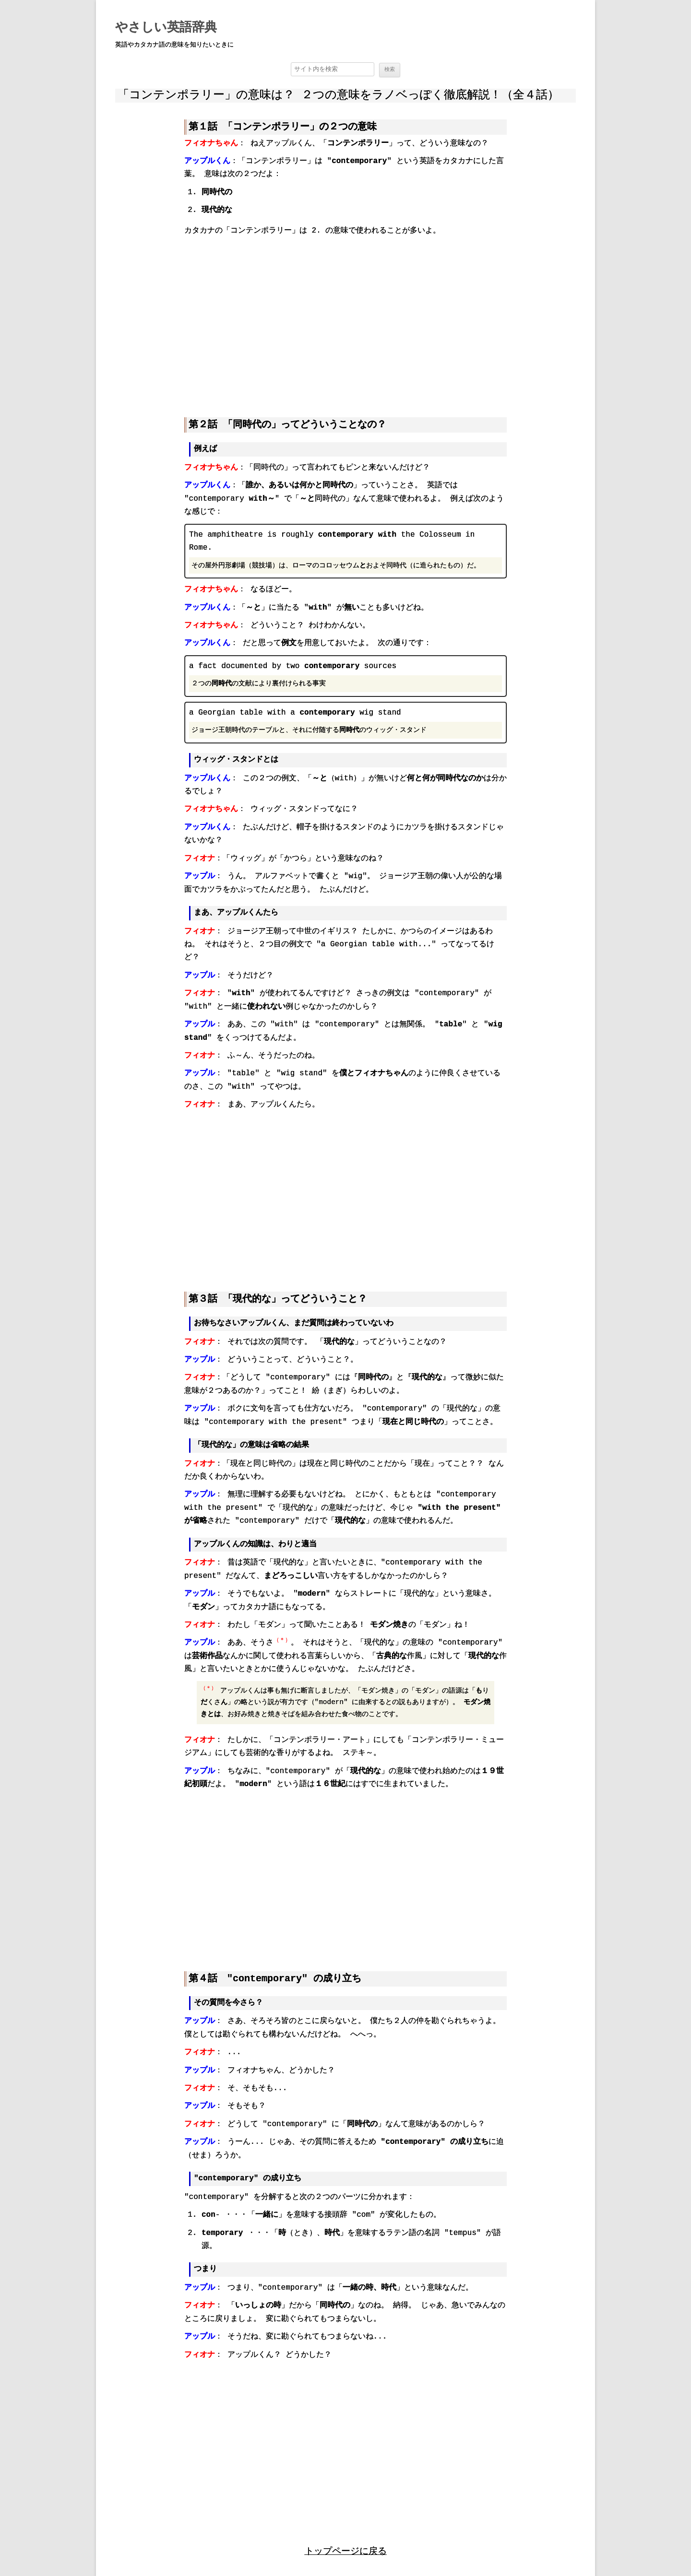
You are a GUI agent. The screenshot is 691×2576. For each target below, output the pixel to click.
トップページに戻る (346, 2548)
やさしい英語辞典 (166, 27)
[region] (345, 319)
